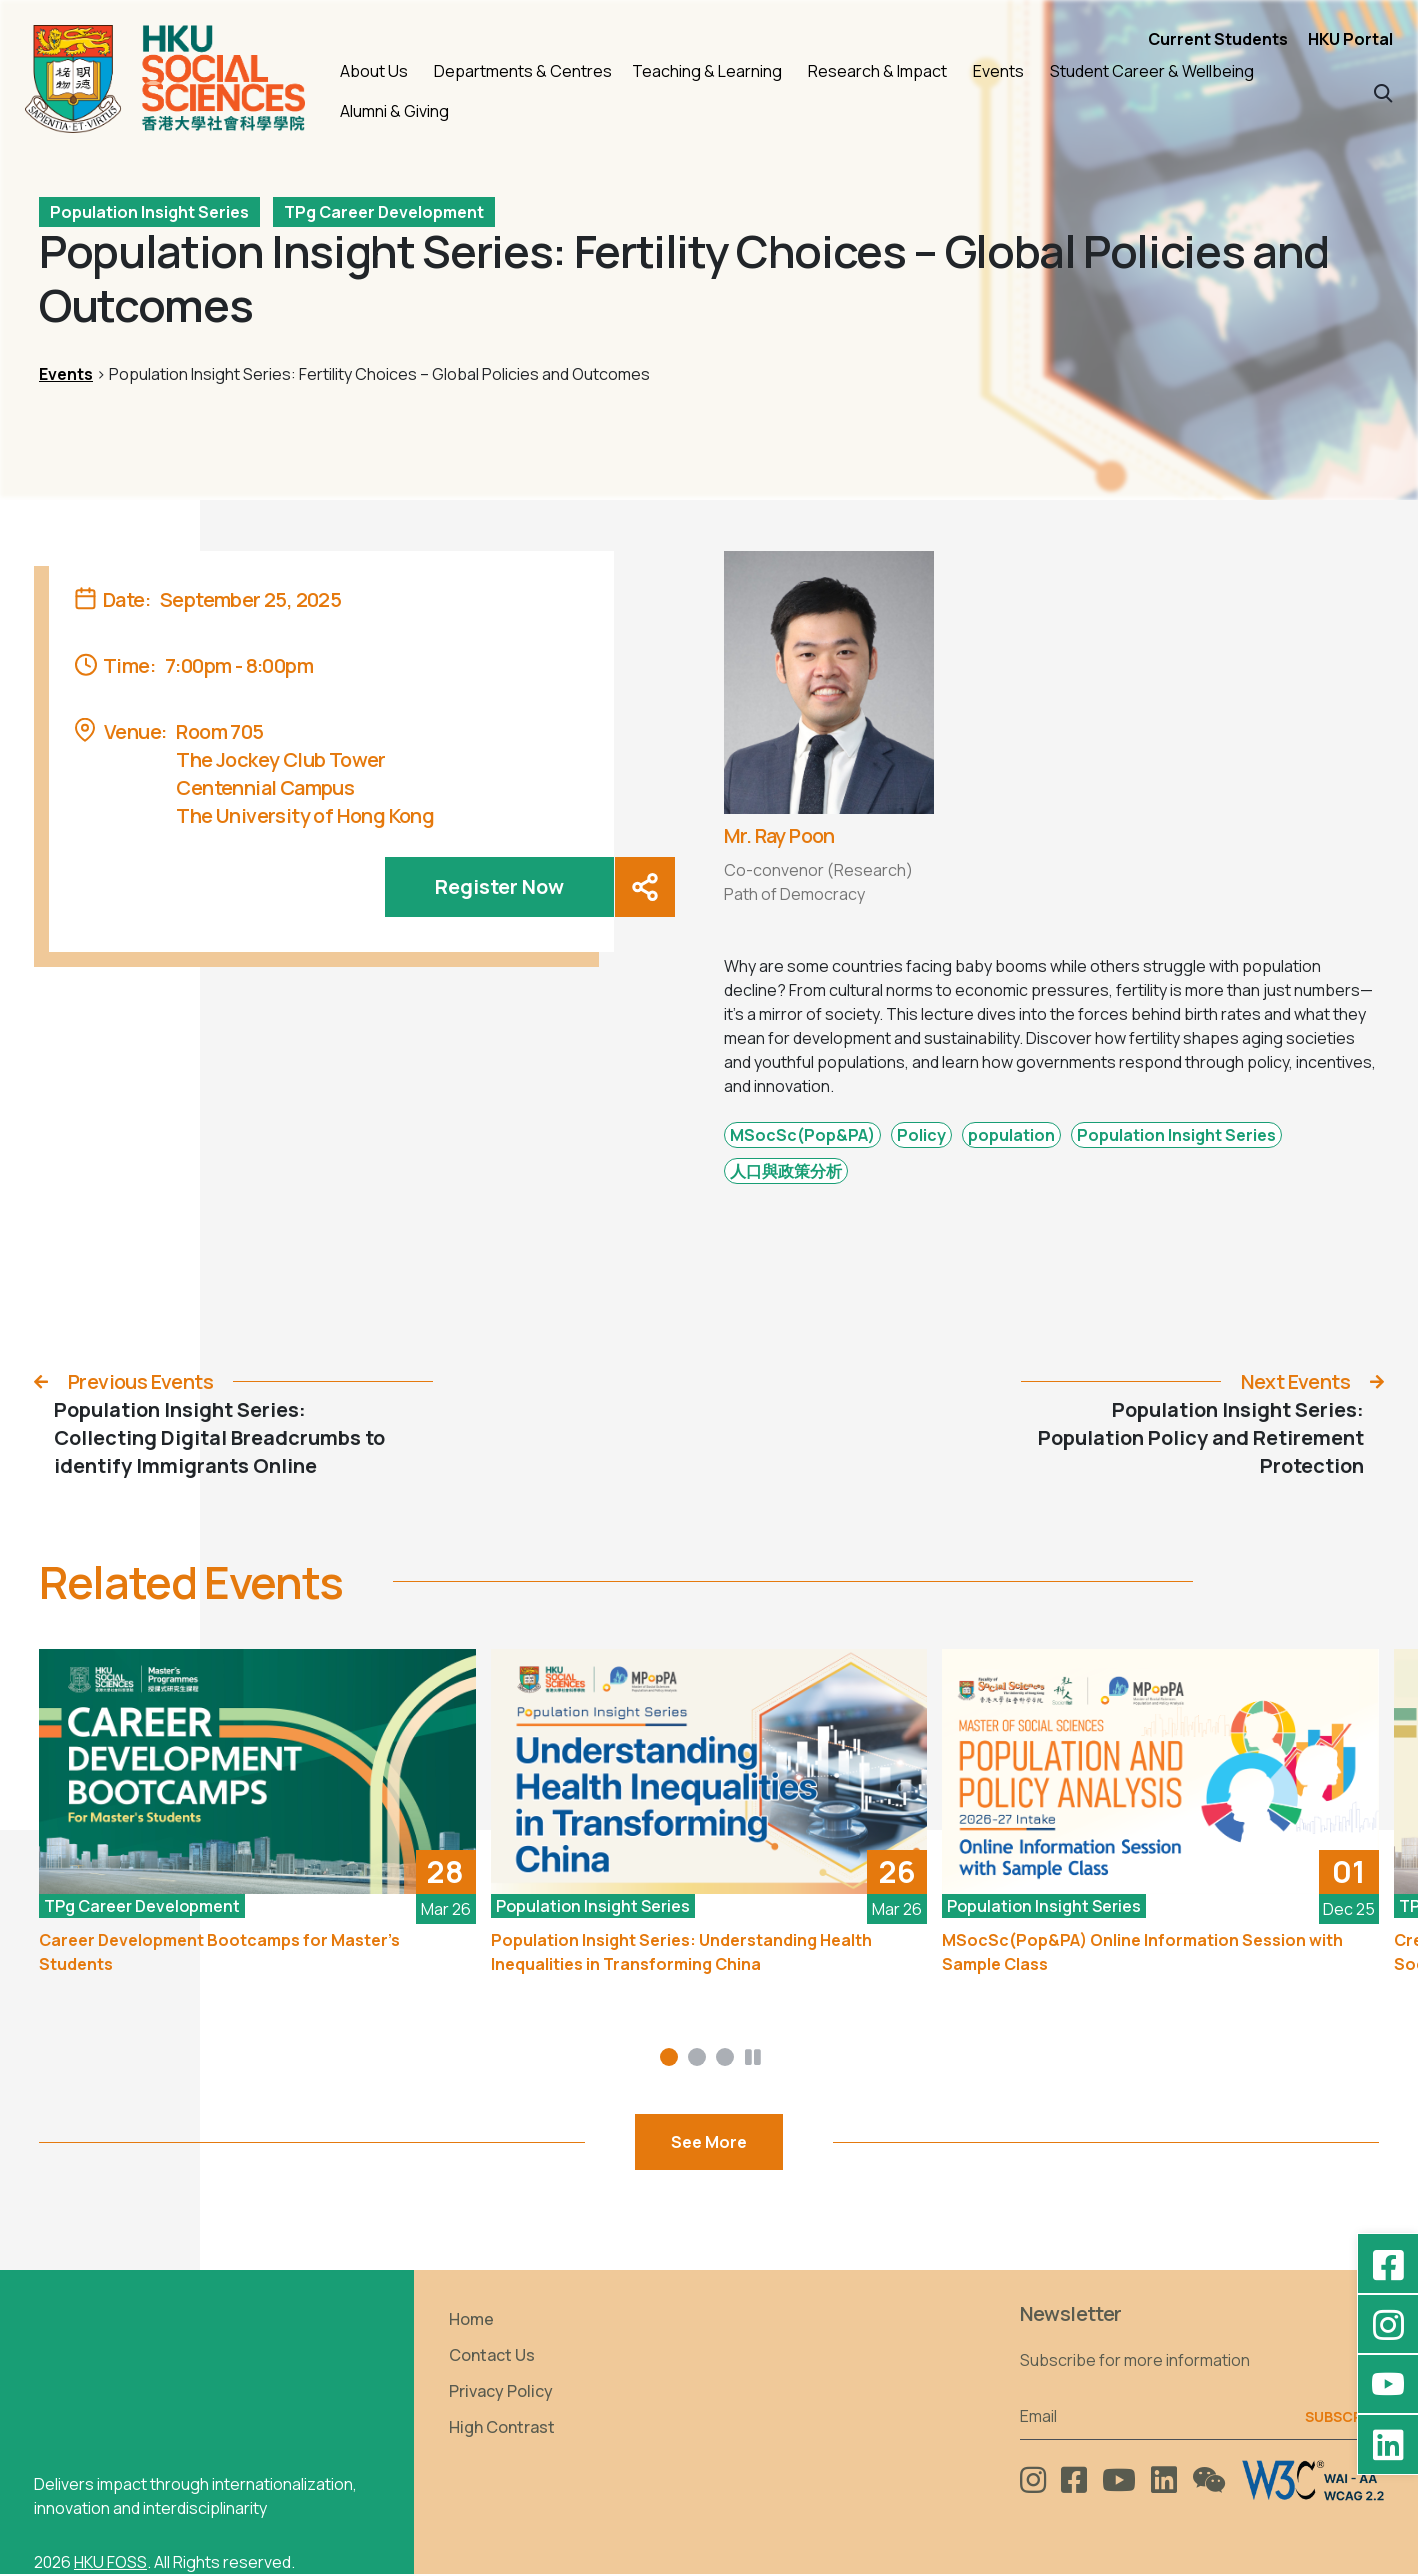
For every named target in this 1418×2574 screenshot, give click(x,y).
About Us (374, 71)
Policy (921, 1135)
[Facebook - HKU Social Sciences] (1388, 2264)
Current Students (1218, 39)
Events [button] (998, 71)
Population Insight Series (149, 212)
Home (471, 2319)
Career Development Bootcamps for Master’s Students (219, 1952)
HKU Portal (1350, 39)
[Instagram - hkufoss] (1388, 2324)
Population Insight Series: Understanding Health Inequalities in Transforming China (681, 1952)
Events (66, 374)
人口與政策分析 (786, 1171)
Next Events (1295, 1381)
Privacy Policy (501, 2391)
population (1011, 1135)
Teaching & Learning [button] (707, 71)
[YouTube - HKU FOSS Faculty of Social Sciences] (1388, 2384)
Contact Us (492, 2355)
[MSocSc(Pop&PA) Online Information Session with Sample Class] (1160, 1772)
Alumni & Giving (394, 111)
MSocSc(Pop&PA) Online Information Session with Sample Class (1142, 1952)
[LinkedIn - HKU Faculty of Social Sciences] (1388, 2444)
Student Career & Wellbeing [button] (1152, 71)
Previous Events (140, 1381)
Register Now (499, 886)
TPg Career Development (384, 212)
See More (709, 2142)
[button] (1383, 91)
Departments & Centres (523, 71)
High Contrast (502, 2427)
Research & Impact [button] (877, 71)
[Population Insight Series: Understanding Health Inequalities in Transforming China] (709, 1772)
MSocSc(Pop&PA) (802, 1135)
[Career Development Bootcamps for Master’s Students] (257, 1772)
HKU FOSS (110, 2562)
